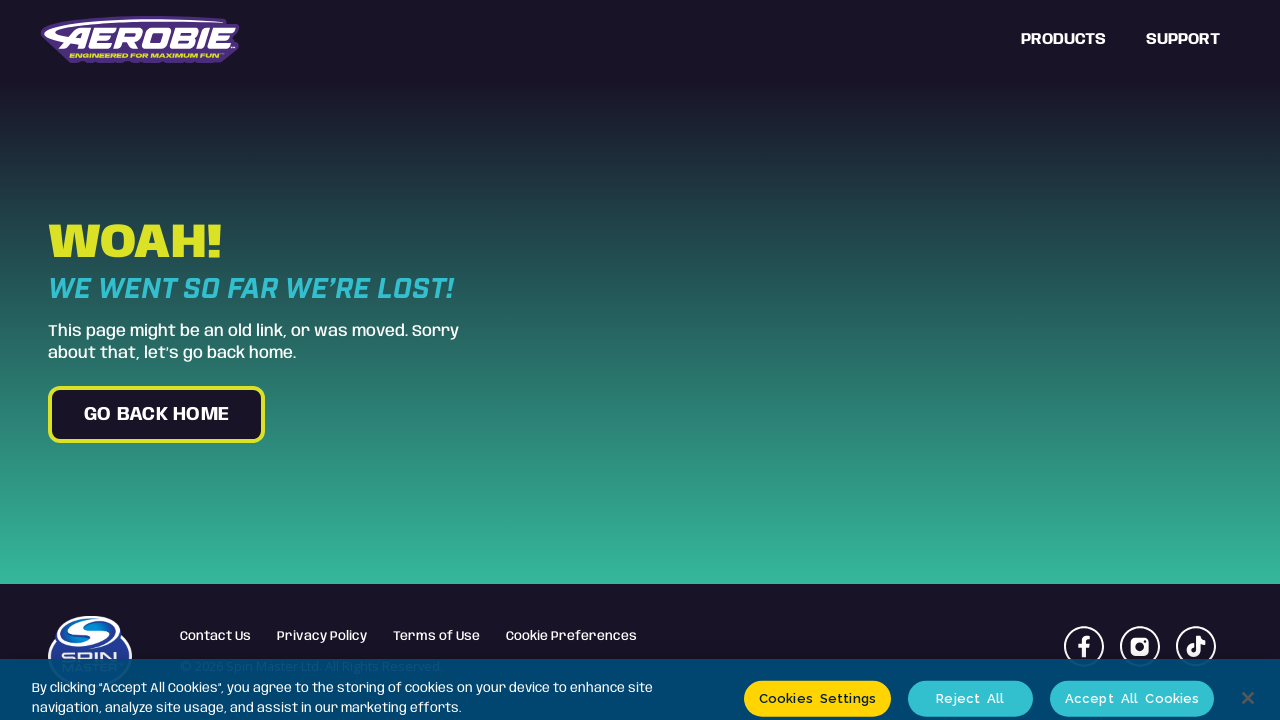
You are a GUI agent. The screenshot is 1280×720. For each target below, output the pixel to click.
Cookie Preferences (571, 637)
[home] (140, 40)
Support (1183, 39)
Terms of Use (436, 637)
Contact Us (215, 637)
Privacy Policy (322, 637)
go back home (156, 415)
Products (1063, 39)
